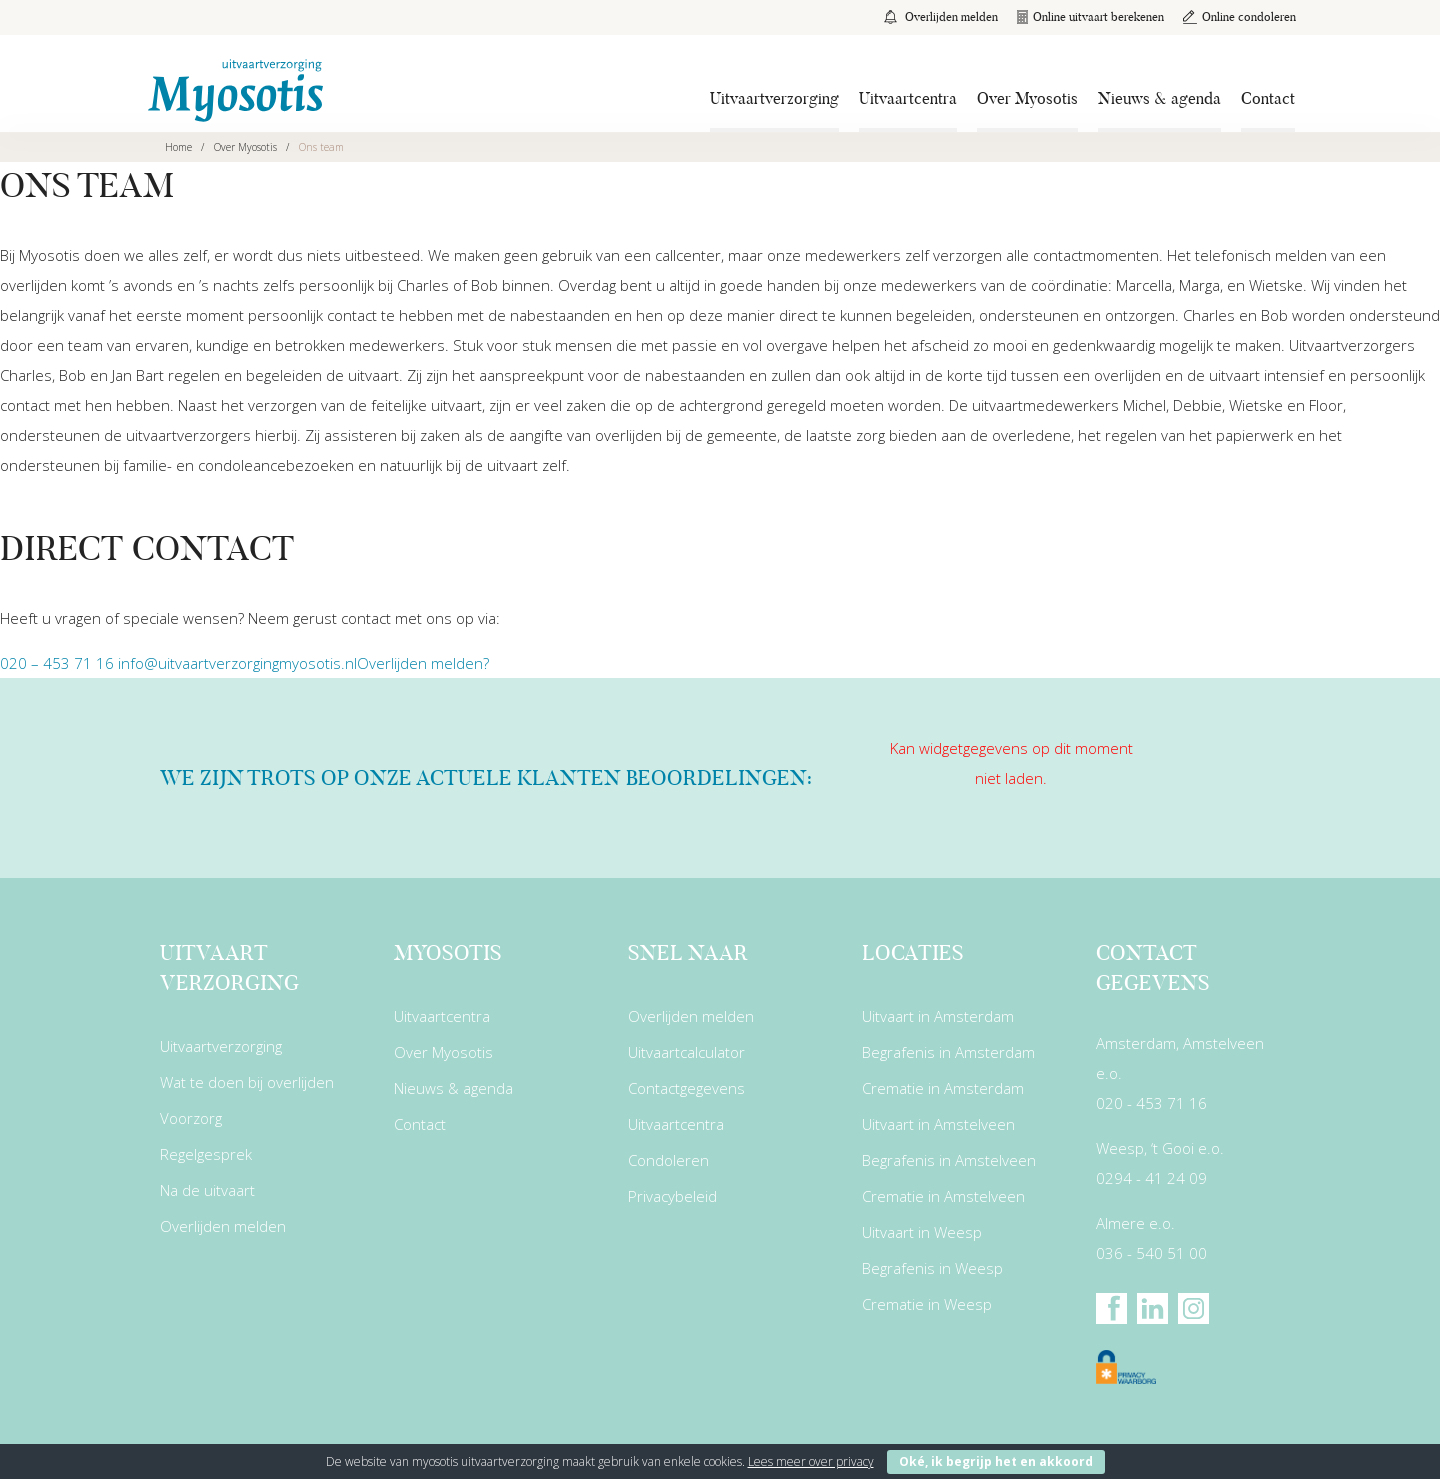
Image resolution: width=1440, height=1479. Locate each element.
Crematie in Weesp (927, 1304)
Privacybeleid (672, 1196)
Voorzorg (191, 1118)
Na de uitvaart (207, 1190)
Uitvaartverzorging (774, 98)
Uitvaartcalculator (686, 1052)
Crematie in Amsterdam (943, 1088)
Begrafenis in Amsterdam (948, 1052)
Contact (1268, 98)
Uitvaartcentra (908, 98)
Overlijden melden (938, 16)
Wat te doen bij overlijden (247, 1082)
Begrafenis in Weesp (932, 1268)
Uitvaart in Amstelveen (938, 1124)
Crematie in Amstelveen (943, 1196)
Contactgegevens (686, 1088)
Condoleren (668, 1160)
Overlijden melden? (423, 663)
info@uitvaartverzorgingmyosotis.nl (237, 663)
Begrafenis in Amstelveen (949, 1160)
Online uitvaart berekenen (1088, 16)
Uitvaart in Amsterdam (938, 1016)
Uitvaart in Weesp (922, 1232)
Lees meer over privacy (811, 1461)
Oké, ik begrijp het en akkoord (996, 1461)
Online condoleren (1238, 16)
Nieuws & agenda (1159, 98)
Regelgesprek (206, 1154)
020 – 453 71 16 (57, 663)
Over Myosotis (1027, 98)
